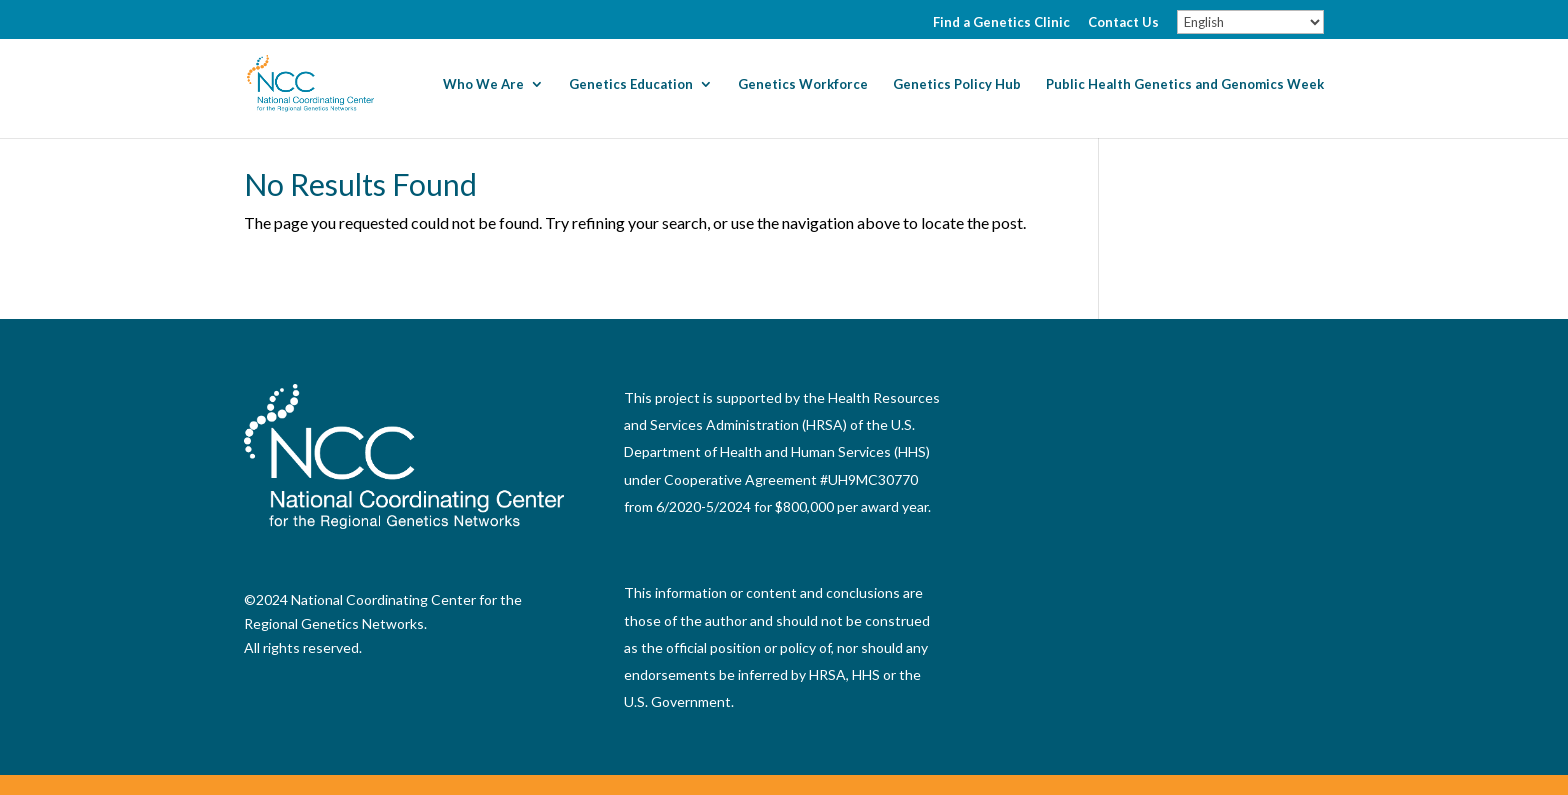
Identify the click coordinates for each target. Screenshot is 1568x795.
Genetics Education (631, 84)
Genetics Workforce (803, 84)
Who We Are (483, 84)
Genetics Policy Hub (957, 84)
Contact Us (1123, 23)
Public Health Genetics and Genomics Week (1185, 84)
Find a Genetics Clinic (1001, 23)
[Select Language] (1250, 22)
